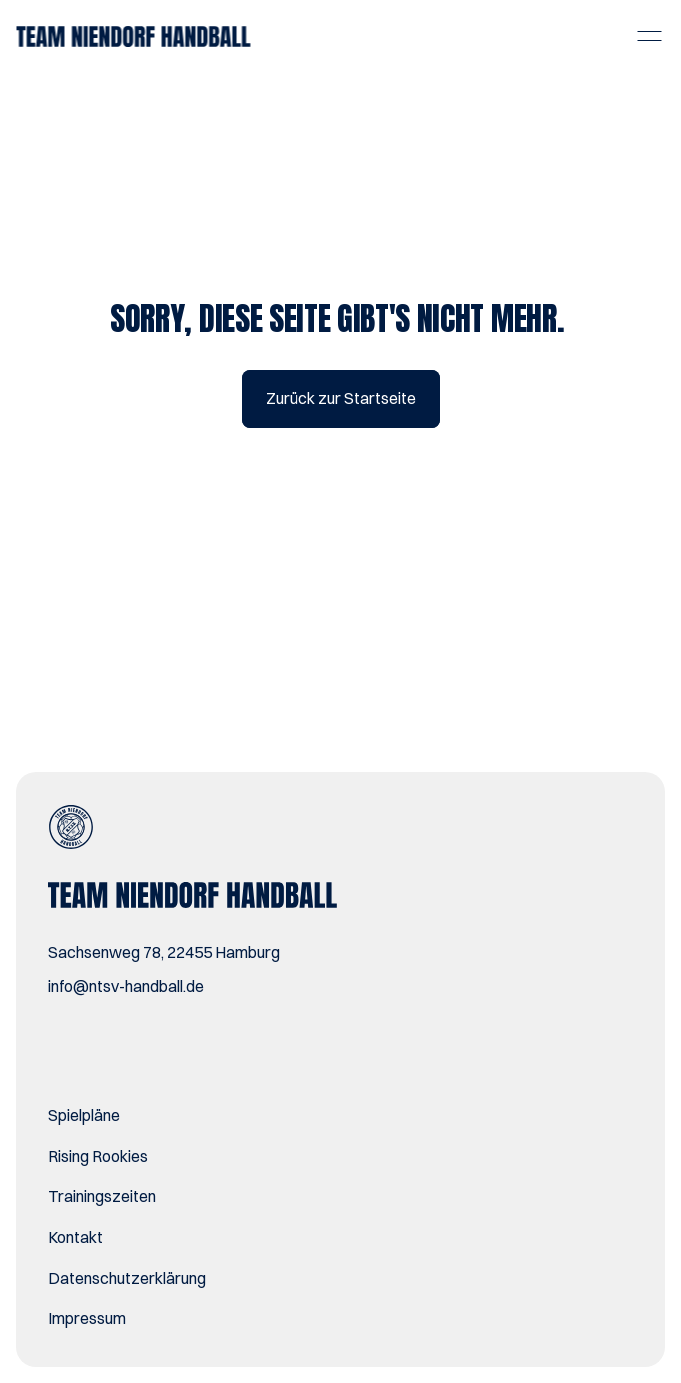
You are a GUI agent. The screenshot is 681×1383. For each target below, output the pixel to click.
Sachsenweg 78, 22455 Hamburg (164, 952)
